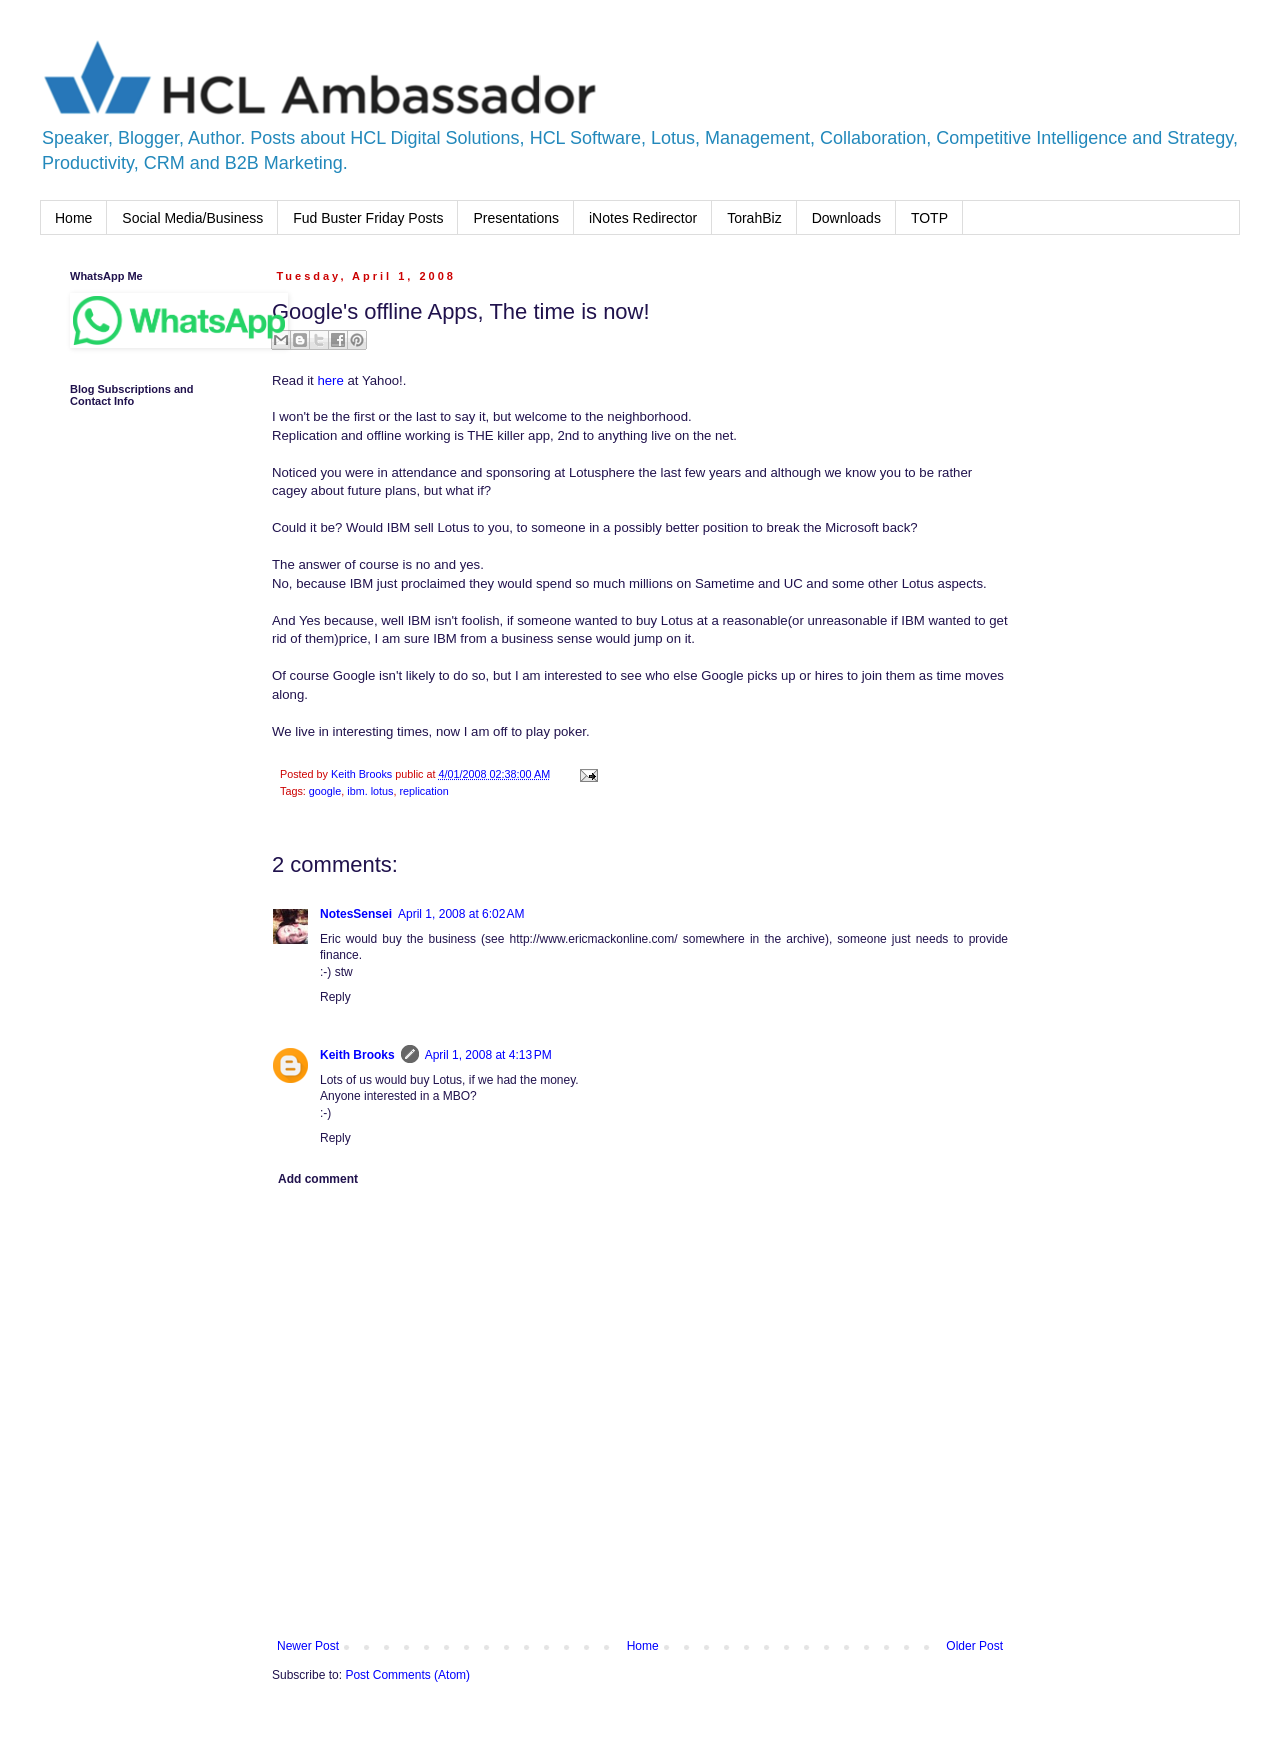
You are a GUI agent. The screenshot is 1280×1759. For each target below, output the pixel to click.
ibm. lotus (370, 791)
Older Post (974, 1646)
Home (73, 218)
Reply (335, 997)
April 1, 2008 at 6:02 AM (461, 914)
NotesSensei (356, 914)
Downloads (846, 218)
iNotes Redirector (643, 218)
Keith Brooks (357, 1055)
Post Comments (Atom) (407, 1675)
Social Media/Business (192, 218)
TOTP (929, 218)
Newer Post (308, 1646)
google (325, 791)
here (330, 380)
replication (423, 791)
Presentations (516, 218)
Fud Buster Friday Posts (368, 218)
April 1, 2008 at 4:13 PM (488, 1055)
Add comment (318, 1179)
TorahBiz (754, 218)
